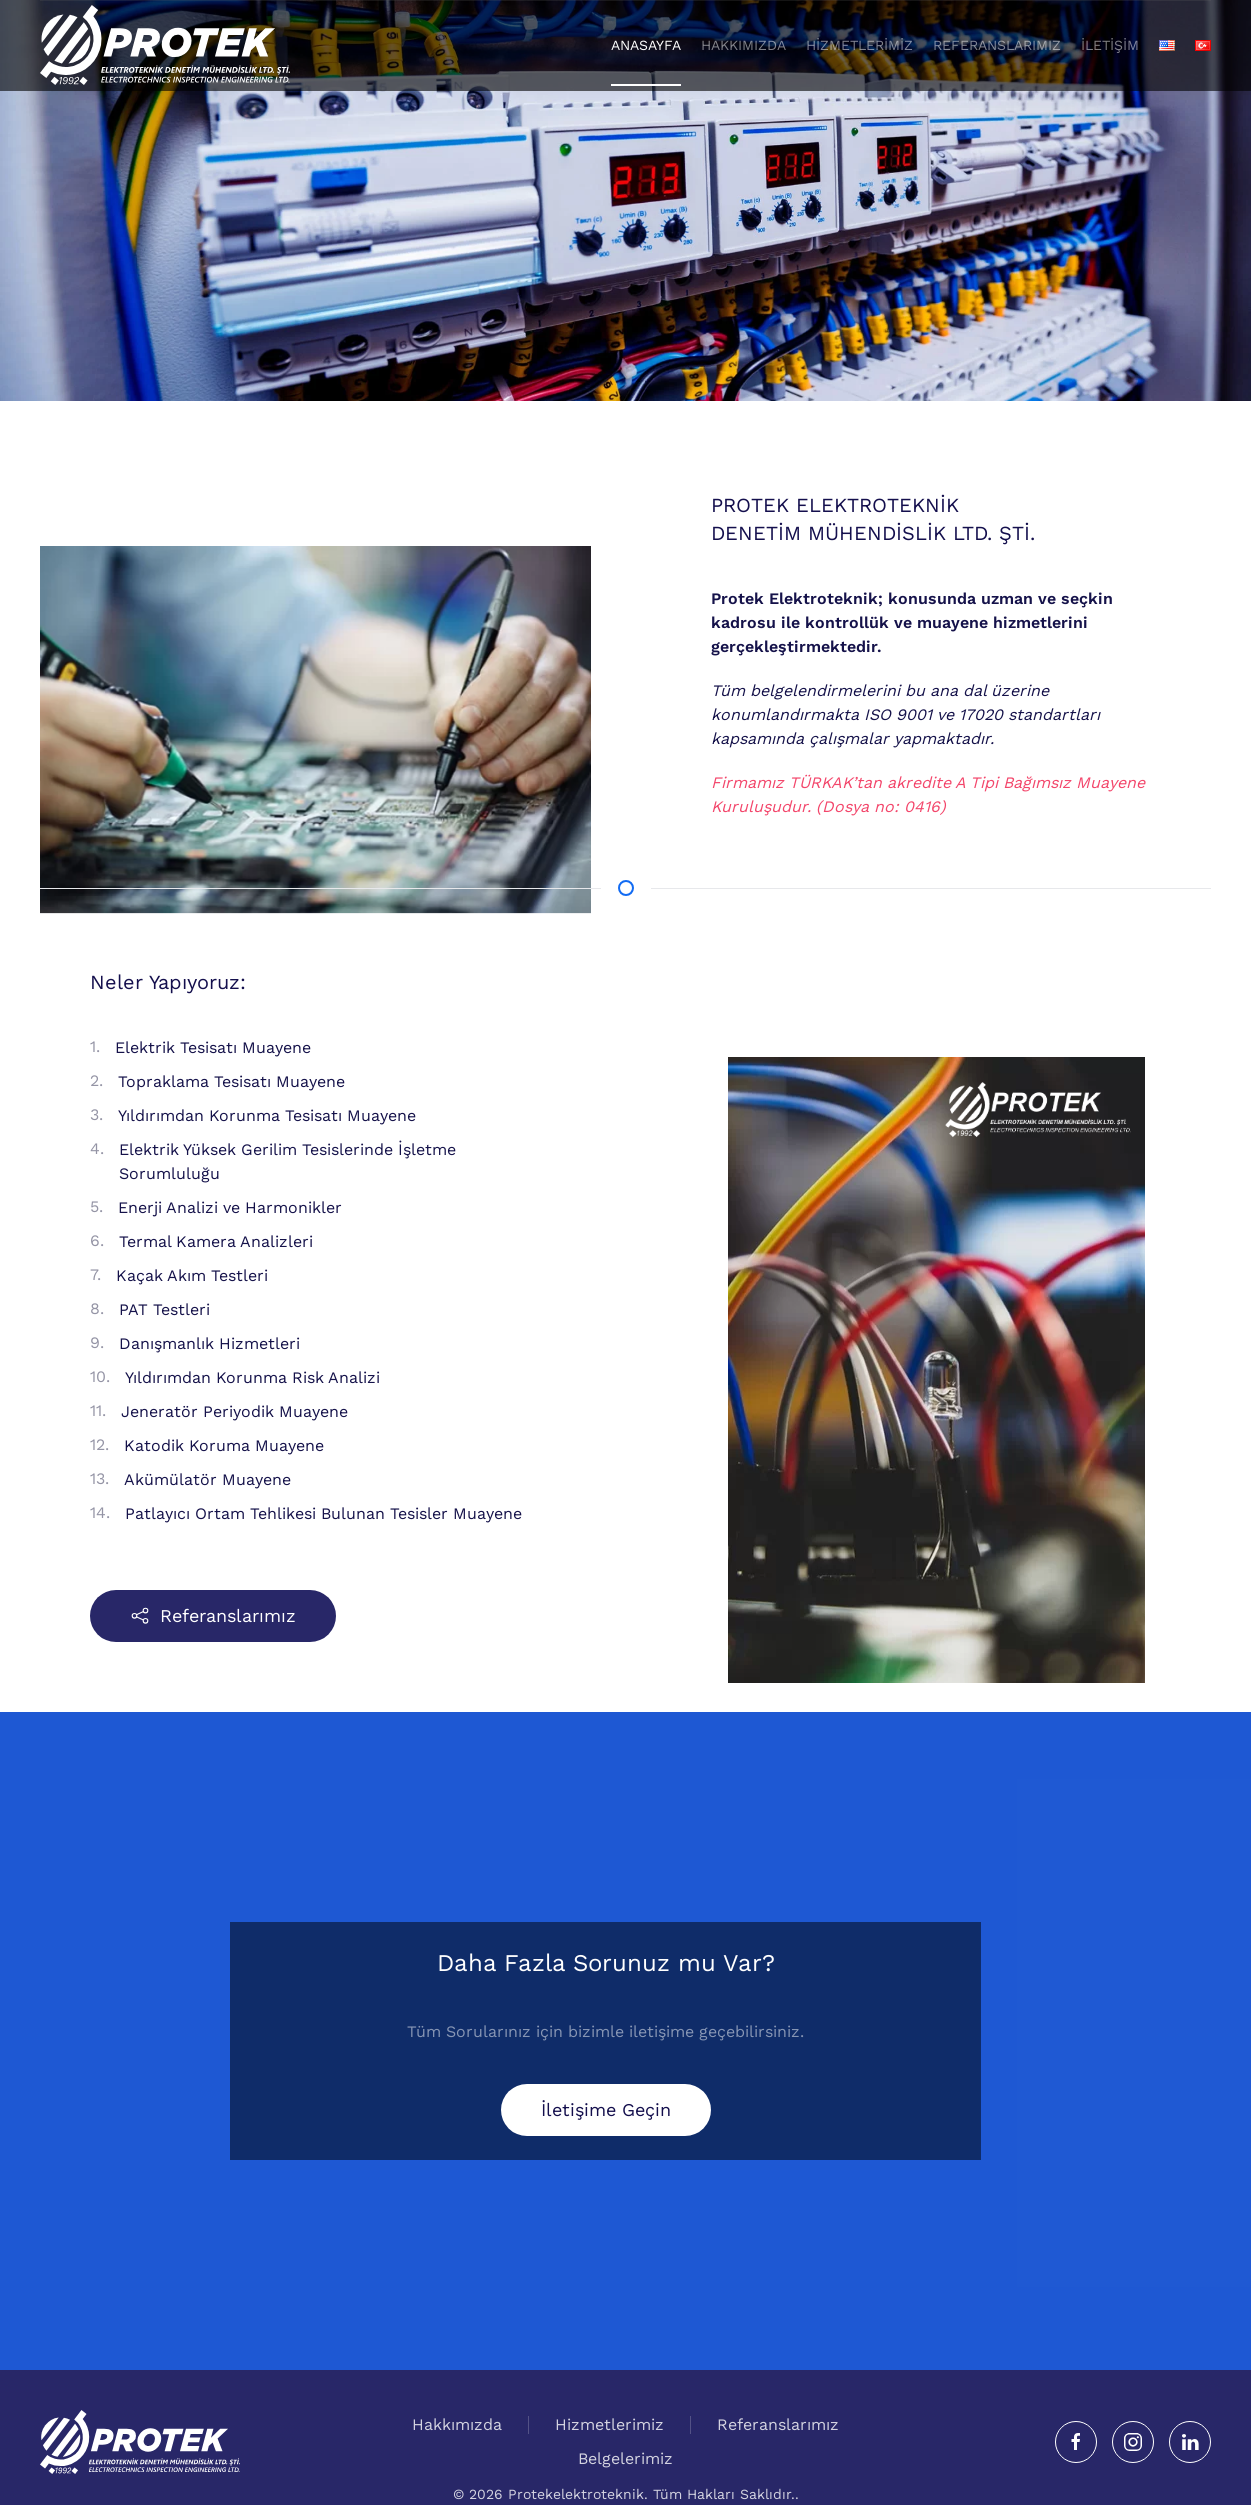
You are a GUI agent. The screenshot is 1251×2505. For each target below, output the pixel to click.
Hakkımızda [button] (743, 45)
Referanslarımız (997, 45)
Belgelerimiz (625, 2460)
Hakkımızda (457, 2426)
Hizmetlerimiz (859, 45)
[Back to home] (165, 45)
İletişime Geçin (606, 2109)
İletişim (1110, 45)
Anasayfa (646, 45)
